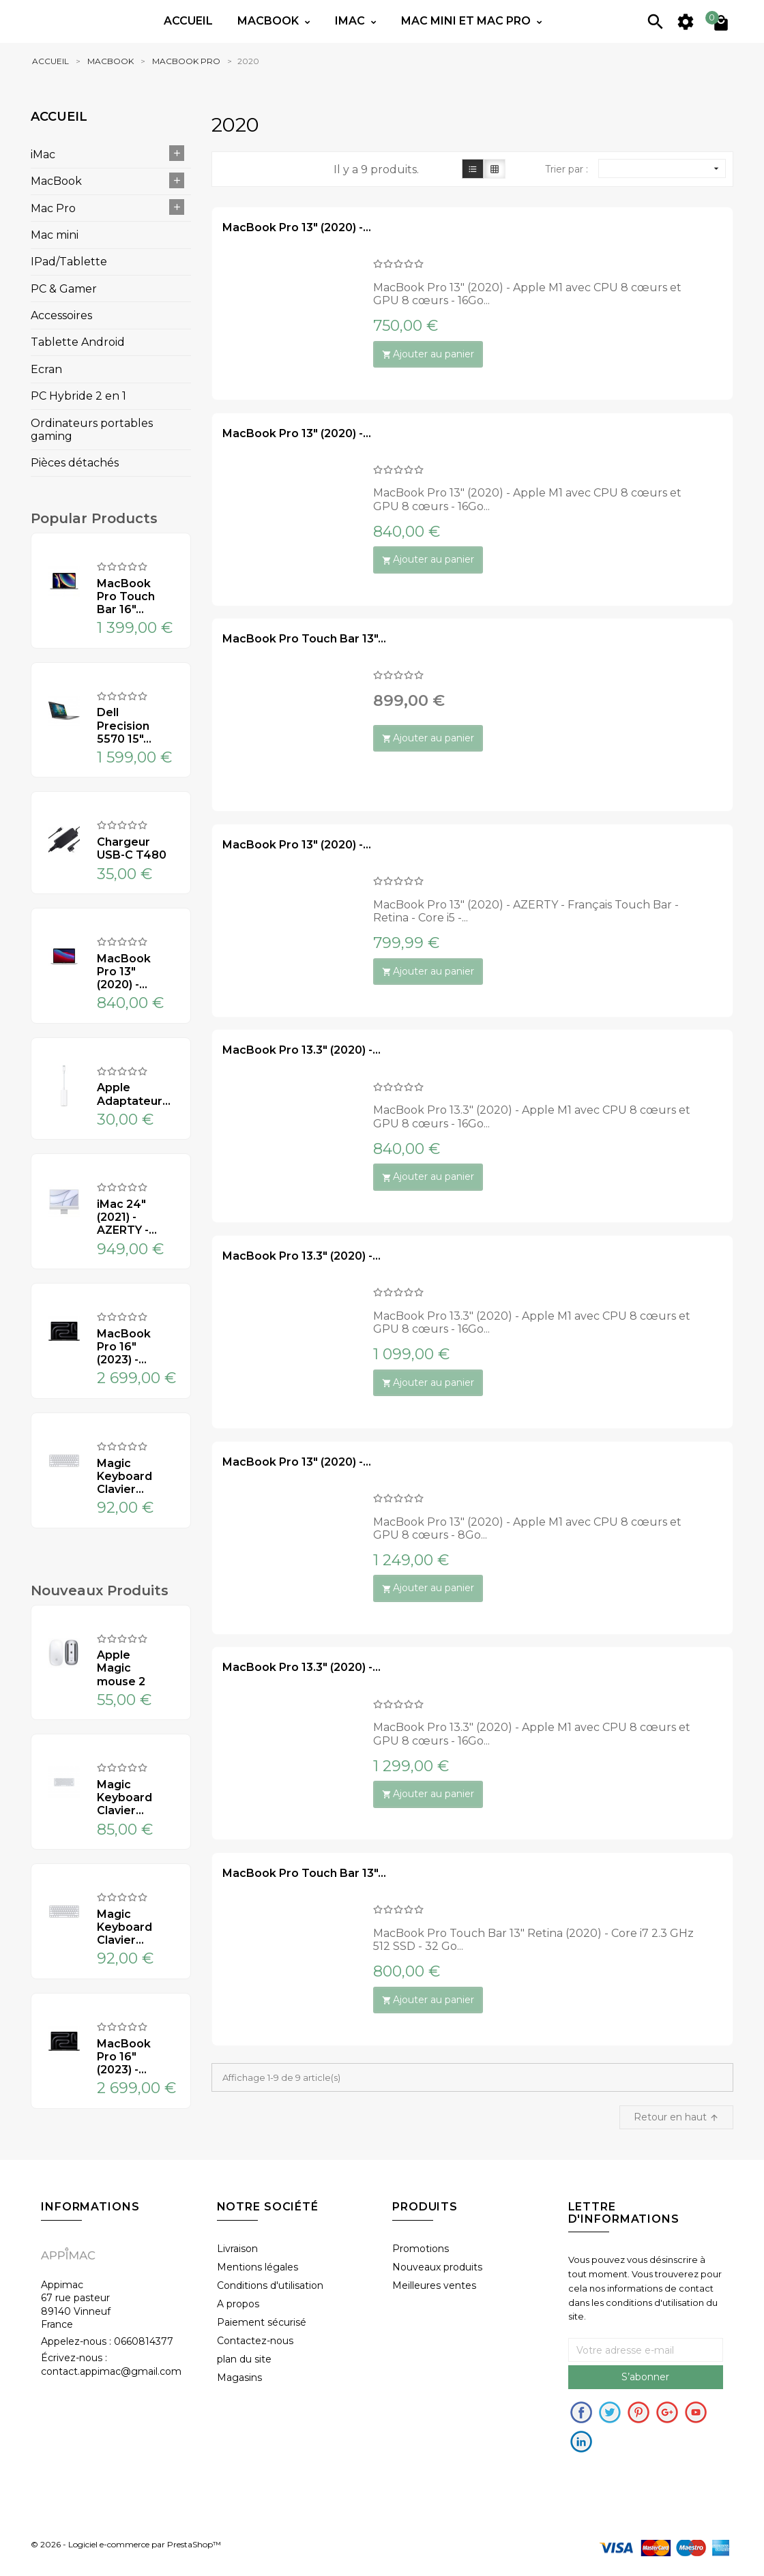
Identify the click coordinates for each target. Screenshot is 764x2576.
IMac (351, 20)
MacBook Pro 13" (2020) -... (124, 971)
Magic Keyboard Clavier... (124, 1476)
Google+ (667, 2412)
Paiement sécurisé (261, 2322)
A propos (238, 2304)
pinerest (638, 2412)
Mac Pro (53, 208)
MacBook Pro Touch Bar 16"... (126, 596)
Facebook (581, 2412)
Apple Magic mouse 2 (121, 1667)
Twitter (610, 2412)
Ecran (46, 369)
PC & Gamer (64, 288)
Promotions (420, 2248)
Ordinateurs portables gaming (92, 430)
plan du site (244, 2359)
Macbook (269, 20)
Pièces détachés (75, 462)
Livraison (237, 2248)
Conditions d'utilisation (270, 2285)
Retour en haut (676, 2117)
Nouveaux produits (437, 2267)
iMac (43, 154)
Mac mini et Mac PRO (467, 20)
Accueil (188, 20)
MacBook (56, 181)
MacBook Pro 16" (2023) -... (124, 1346)
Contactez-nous (255, 2341)
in (581, 2442)
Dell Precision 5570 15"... (124, 725)
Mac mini (54, 234)
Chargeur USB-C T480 (131, 848)
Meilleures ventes (434, 2285)
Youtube (696, 2412)
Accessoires (61, 315)
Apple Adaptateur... (131, 1094)
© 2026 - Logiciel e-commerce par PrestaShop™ (126, 2544)
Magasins (239, 2377)
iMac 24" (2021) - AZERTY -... (127, 1217)
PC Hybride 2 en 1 (78, 395)
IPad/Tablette (69, 261)
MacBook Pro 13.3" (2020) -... (301, 1049)
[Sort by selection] (662, 168)
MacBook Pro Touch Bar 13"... (304, 638)
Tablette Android (78, 342)
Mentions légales (257, 2267)
